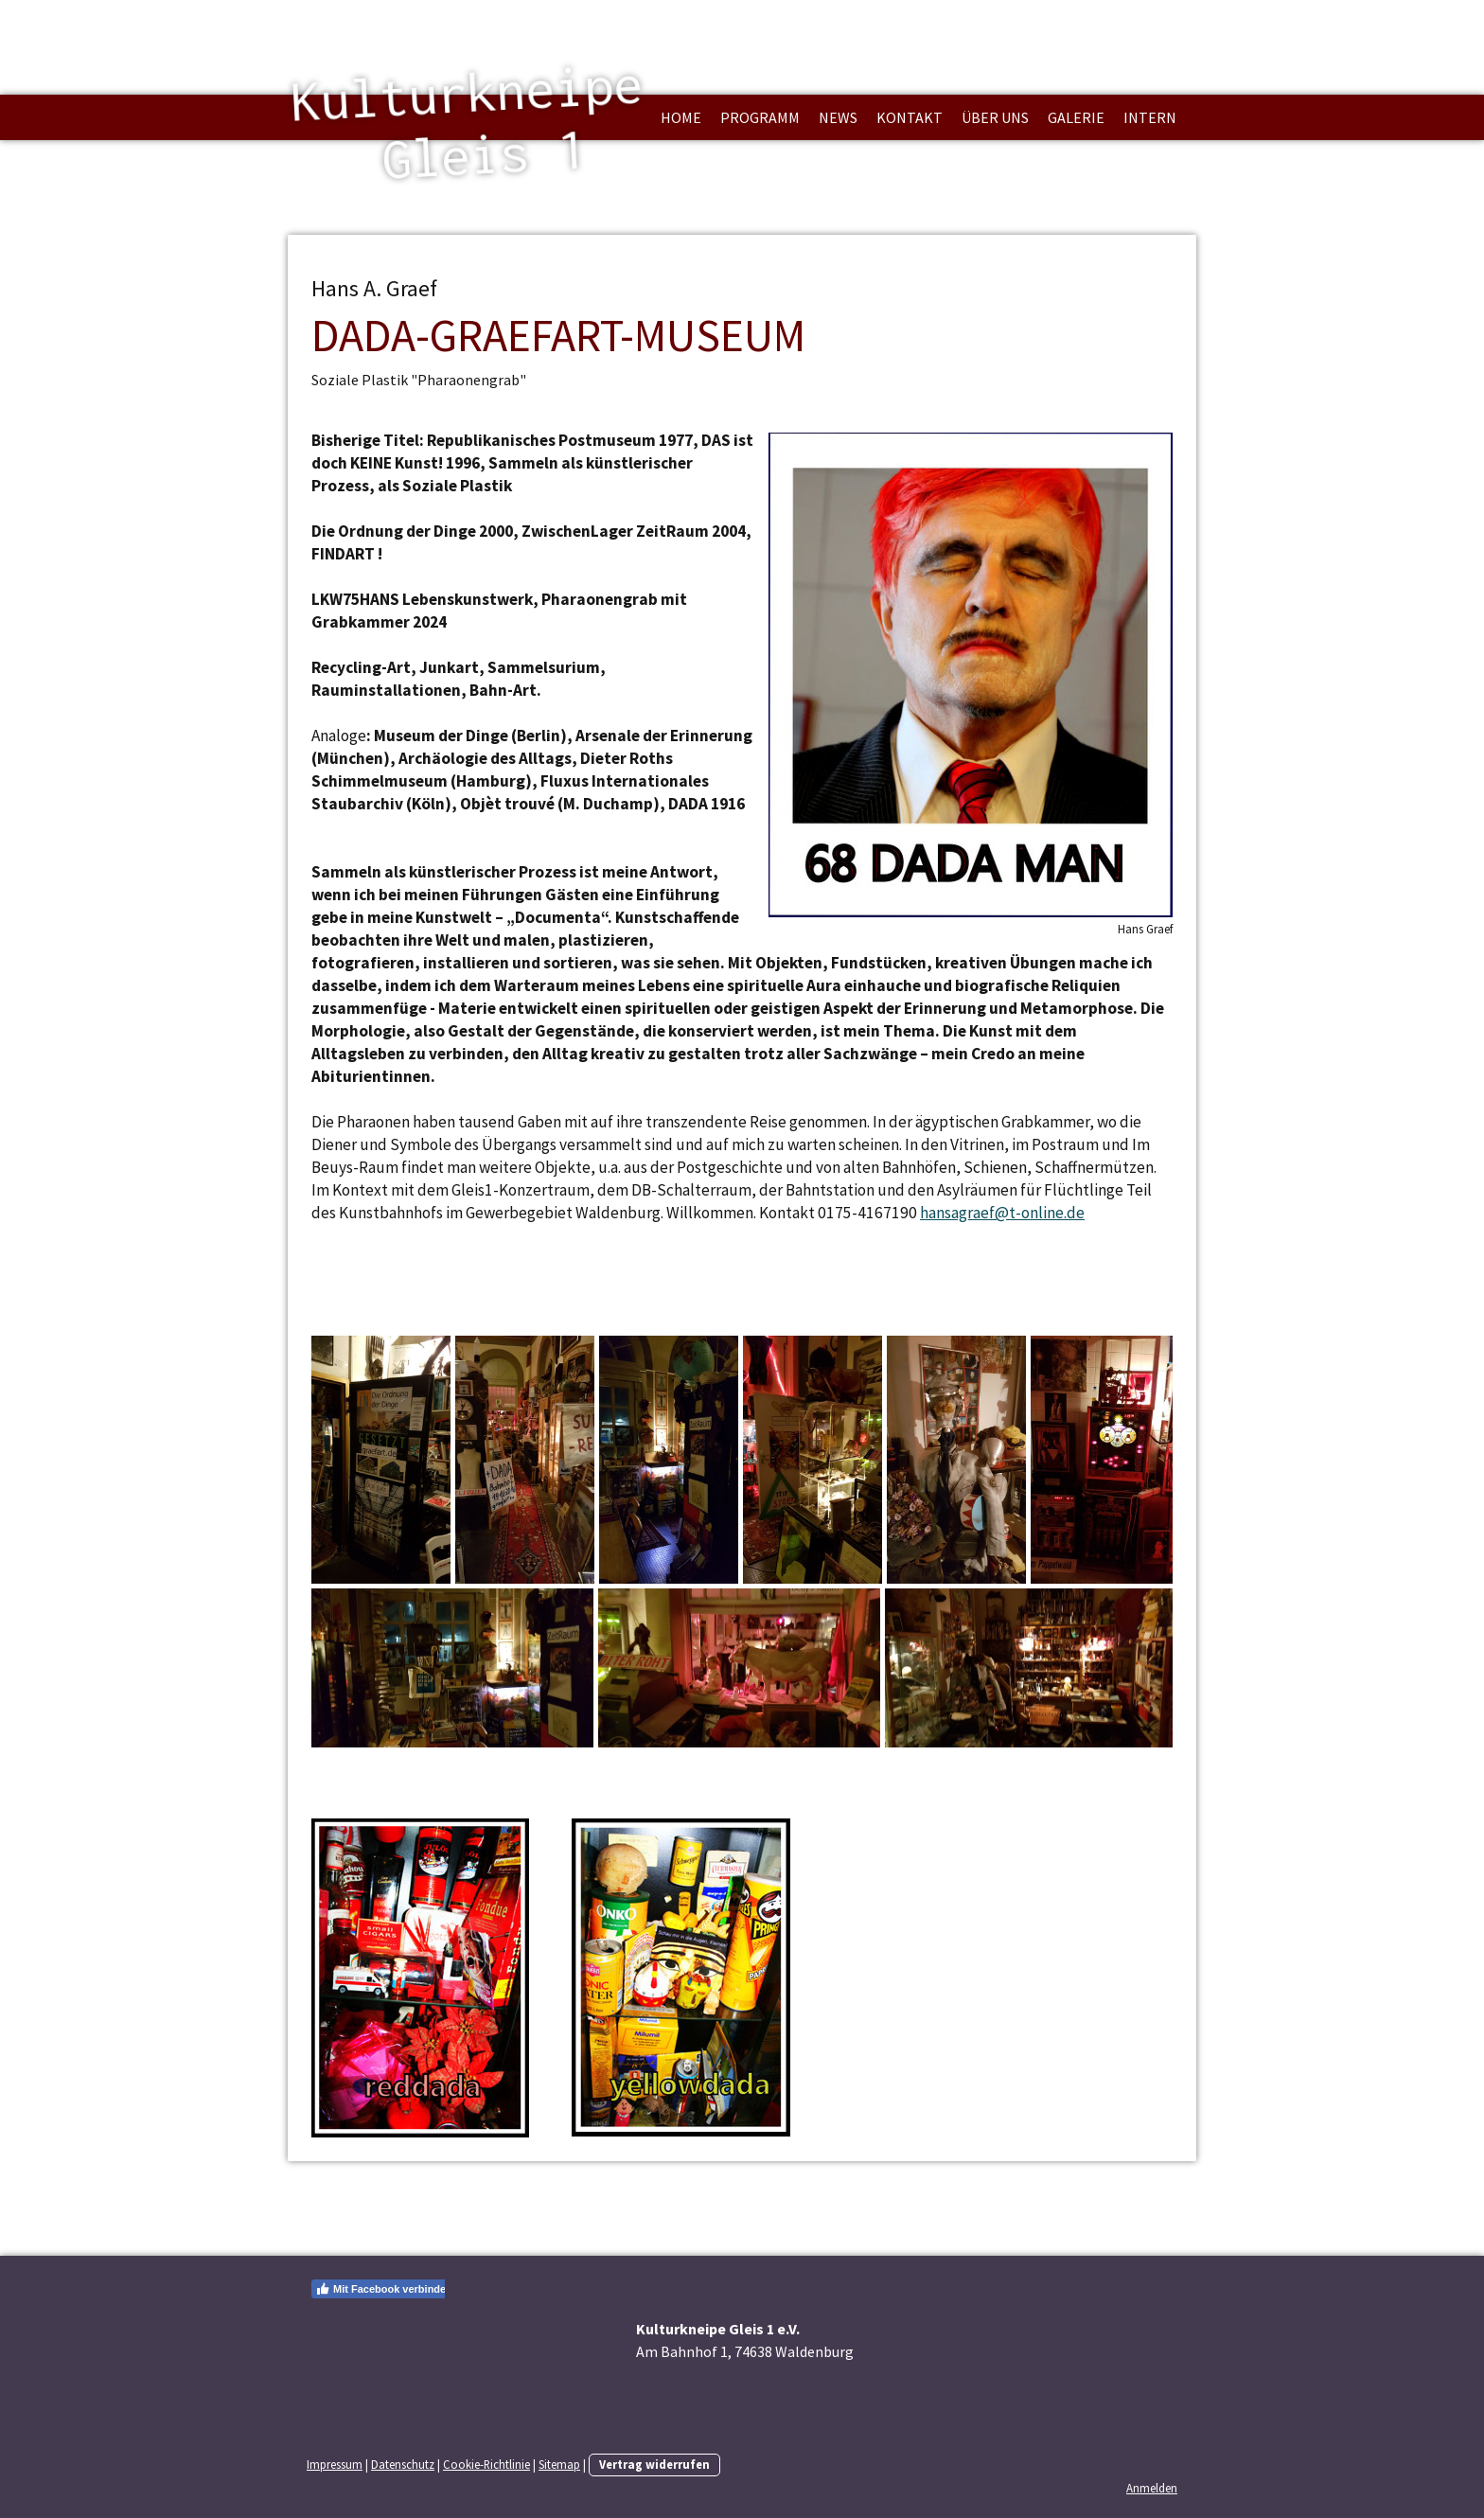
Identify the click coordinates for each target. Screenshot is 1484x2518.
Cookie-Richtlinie (486, 2464)
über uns (995, 117)
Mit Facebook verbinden (383, 2288)
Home (681, 117)
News (838, 117)
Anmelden (1151, 2487)
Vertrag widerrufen (654, 2464)
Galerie (1076, 117)
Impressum (334, 2464)
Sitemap (559, 2464)
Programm (760, 117)
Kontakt (909, 117)
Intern (1149, 117)
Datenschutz (402, 2464)
